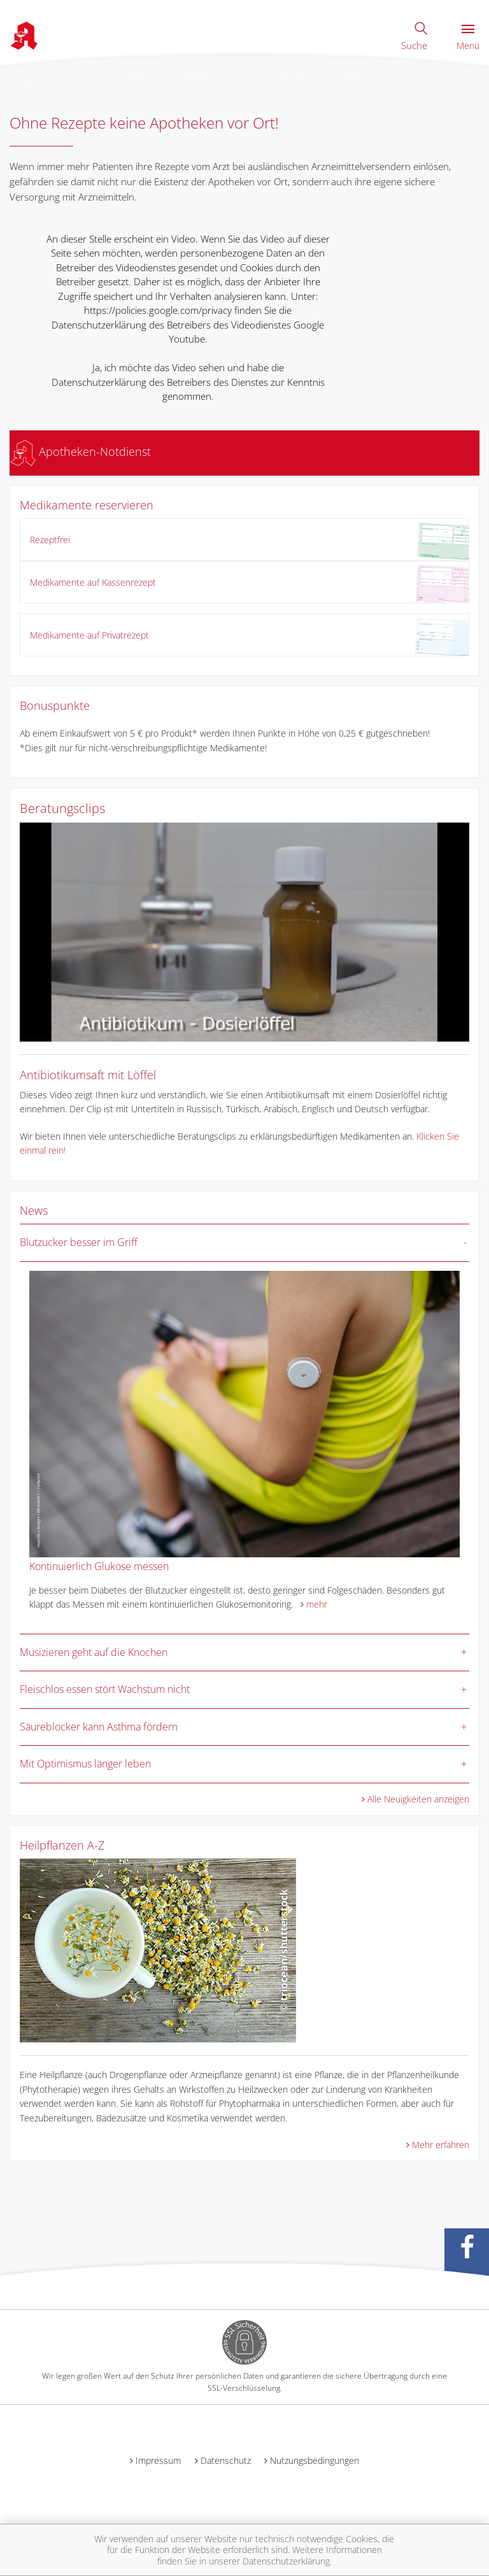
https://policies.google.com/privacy (158, 310)
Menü (468, 38)
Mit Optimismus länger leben (85, 1764)
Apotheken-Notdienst (80, 451)
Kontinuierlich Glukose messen (99, 1566)
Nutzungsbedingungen (314, 2460)
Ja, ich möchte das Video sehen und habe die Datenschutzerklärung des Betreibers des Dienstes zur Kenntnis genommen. (188, 381)
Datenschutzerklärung (286, 2561)
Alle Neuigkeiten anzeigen (418, 1799)
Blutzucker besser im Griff (79, 1242)
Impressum (158, 2460)
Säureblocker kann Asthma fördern (99, 1727)
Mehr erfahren (440, 2145)
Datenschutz (226, 2460)
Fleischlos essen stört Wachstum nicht (105, 1689)
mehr (316, 1604)
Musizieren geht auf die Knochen (93, 1652)
